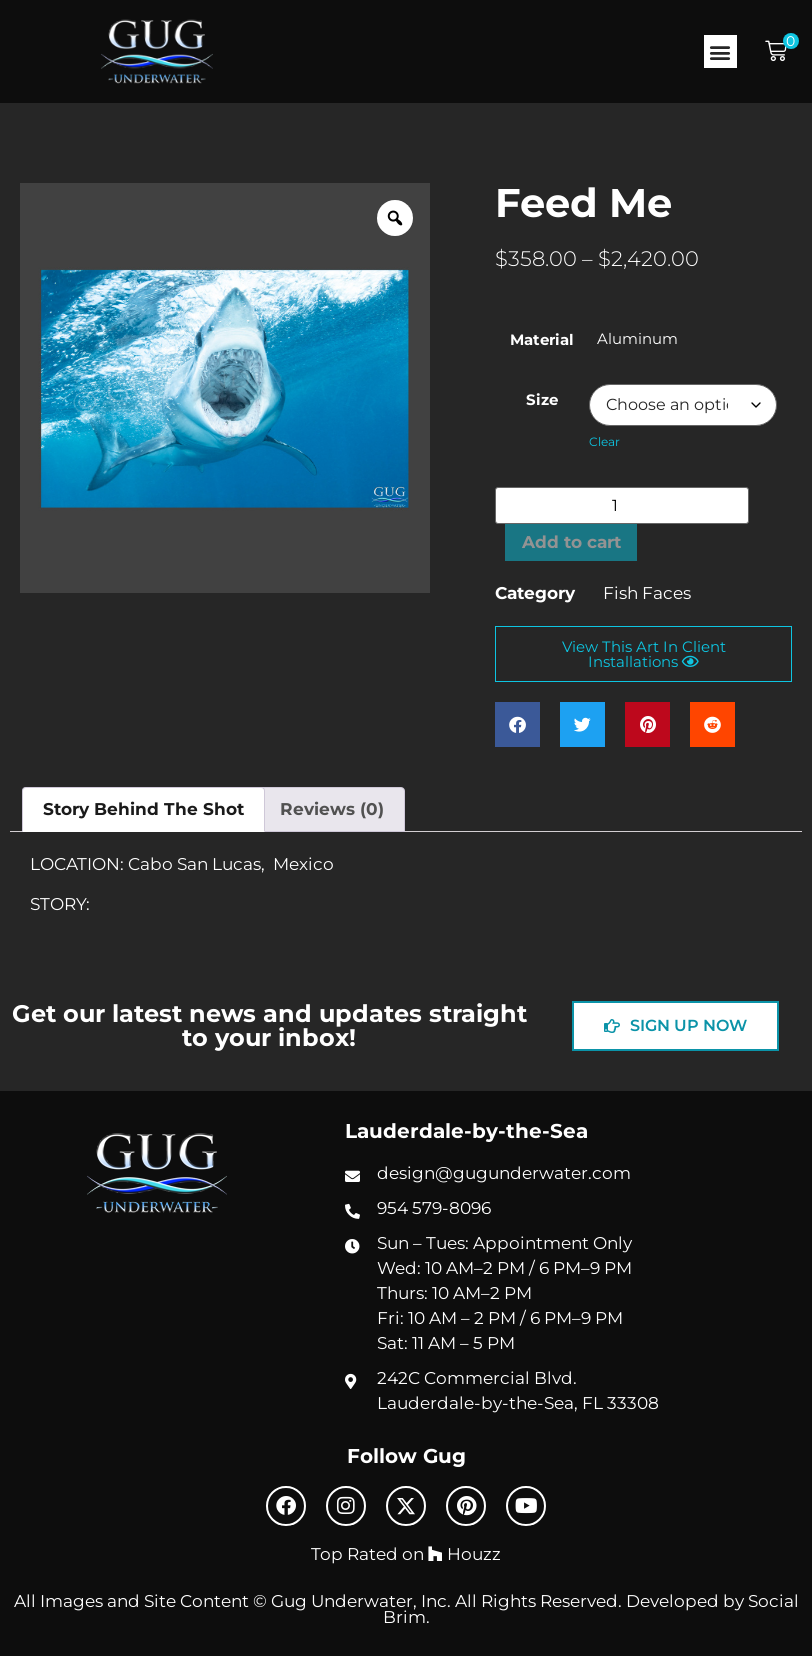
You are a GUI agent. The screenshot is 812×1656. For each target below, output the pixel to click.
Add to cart (571, 542)
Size (542, 399)
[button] (720, 51)
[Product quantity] (622, 505)
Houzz (464, 1554)
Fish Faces (647, 593)
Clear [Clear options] (604, 441)
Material (542, 339)
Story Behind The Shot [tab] (143, 809)
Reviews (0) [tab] (332, 809)
